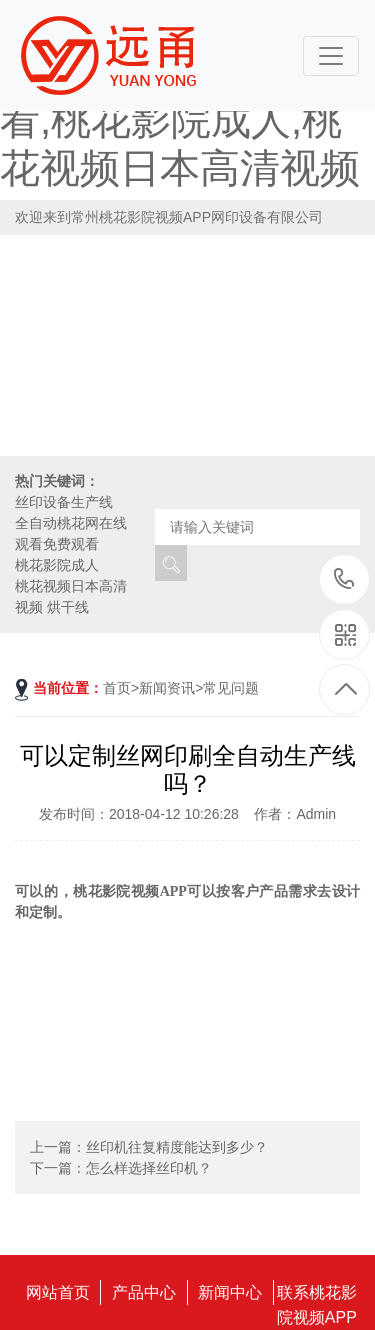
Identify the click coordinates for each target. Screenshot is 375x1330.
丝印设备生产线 (64, 502)
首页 (117, 688)
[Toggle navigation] (331, 56)
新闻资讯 (167, 688)
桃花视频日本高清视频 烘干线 (71, 596)
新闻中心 (230, 1292)
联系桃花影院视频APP (317, 1294)
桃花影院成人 (57, 565)
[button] (351, 378)
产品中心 (144, 1292)
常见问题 (231, 688)
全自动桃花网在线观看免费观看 (71, 533)
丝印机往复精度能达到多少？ (177, 1147)
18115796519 (344, 578)
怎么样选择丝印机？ (149, 1168)
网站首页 (58, 1292)
